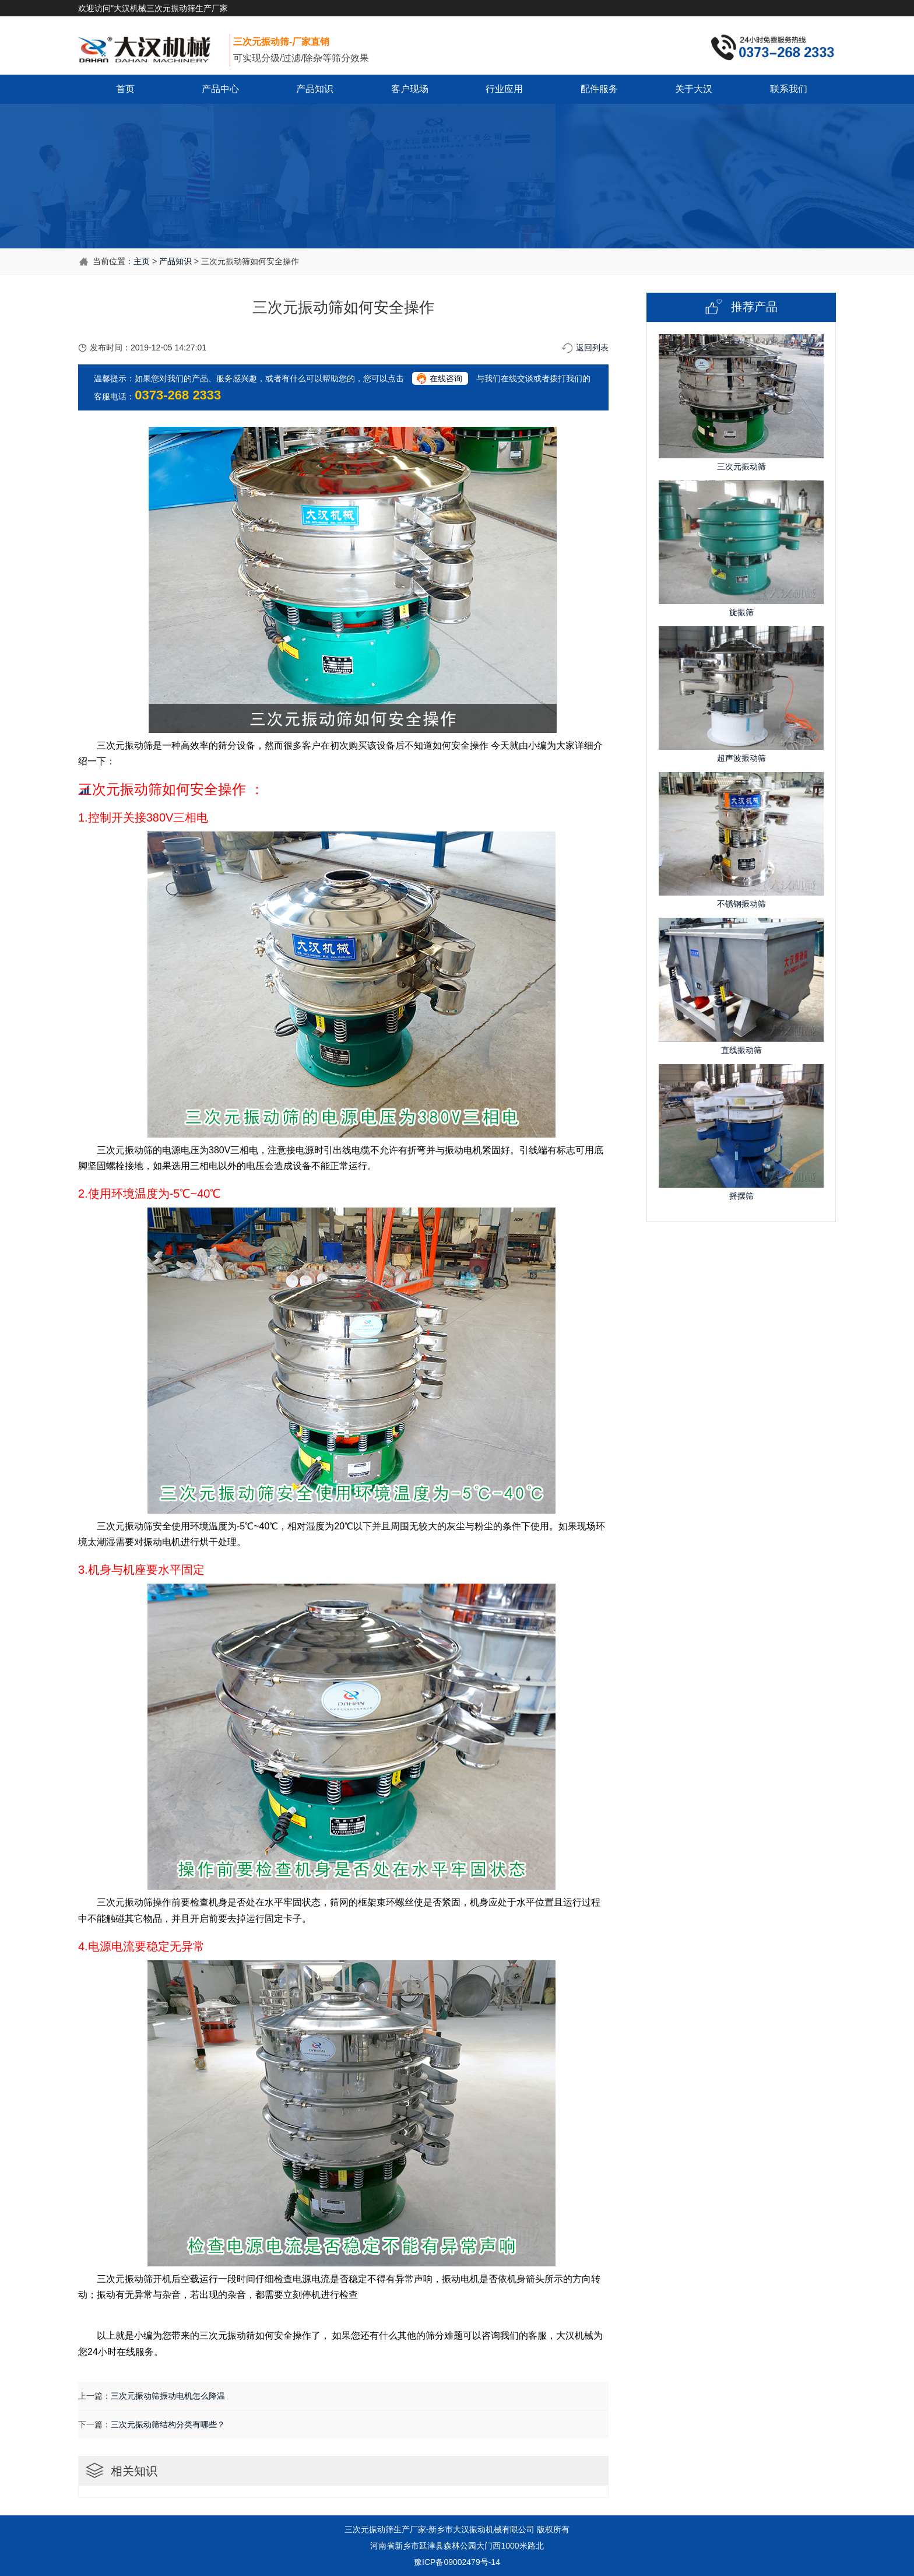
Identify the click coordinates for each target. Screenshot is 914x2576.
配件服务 (599, 89)
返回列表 (592, 347)
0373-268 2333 (178, 395)
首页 (125, 89)
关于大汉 (693, 89)
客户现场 (409, 89)
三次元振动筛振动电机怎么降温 (168, 2395)
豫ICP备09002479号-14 (457, 2562)
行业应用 (504, 89)
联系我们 (788, 89)
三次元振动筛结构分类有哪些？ (168, 2424)
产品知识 (314, 89)
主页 (141, 261)
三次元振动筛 (368, 2529)
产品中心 (220, 89)
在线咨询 (446, 378)
